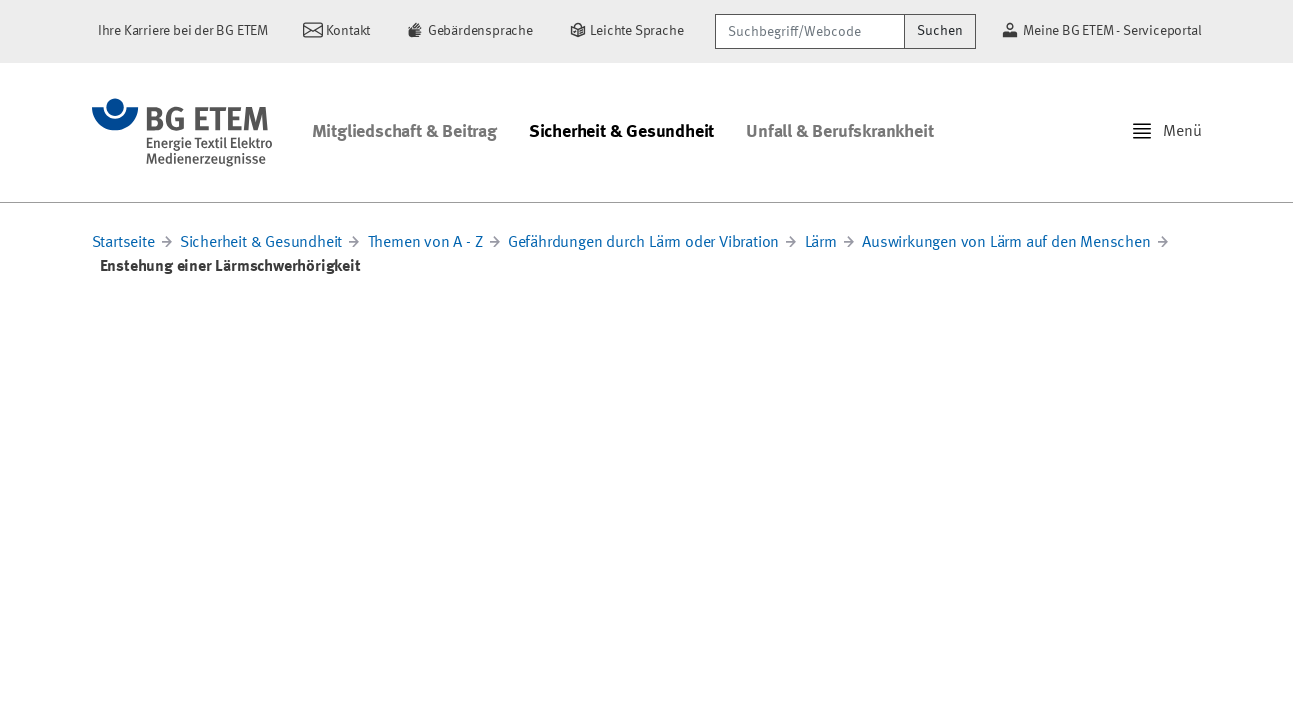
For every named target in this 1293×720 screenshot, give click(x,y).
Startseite (123, 243)
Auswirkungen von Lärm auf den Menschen (1006, 243)
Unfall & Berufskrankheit (839, 132)
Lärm (821, 243)
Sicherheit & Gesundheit (621, 132)
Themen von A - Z (425, 243)
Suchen (940, 31)
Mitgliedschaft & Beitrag (404, 132)
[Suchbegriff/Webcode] (810, 31)
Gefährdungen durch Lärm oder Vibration (643, 243)
